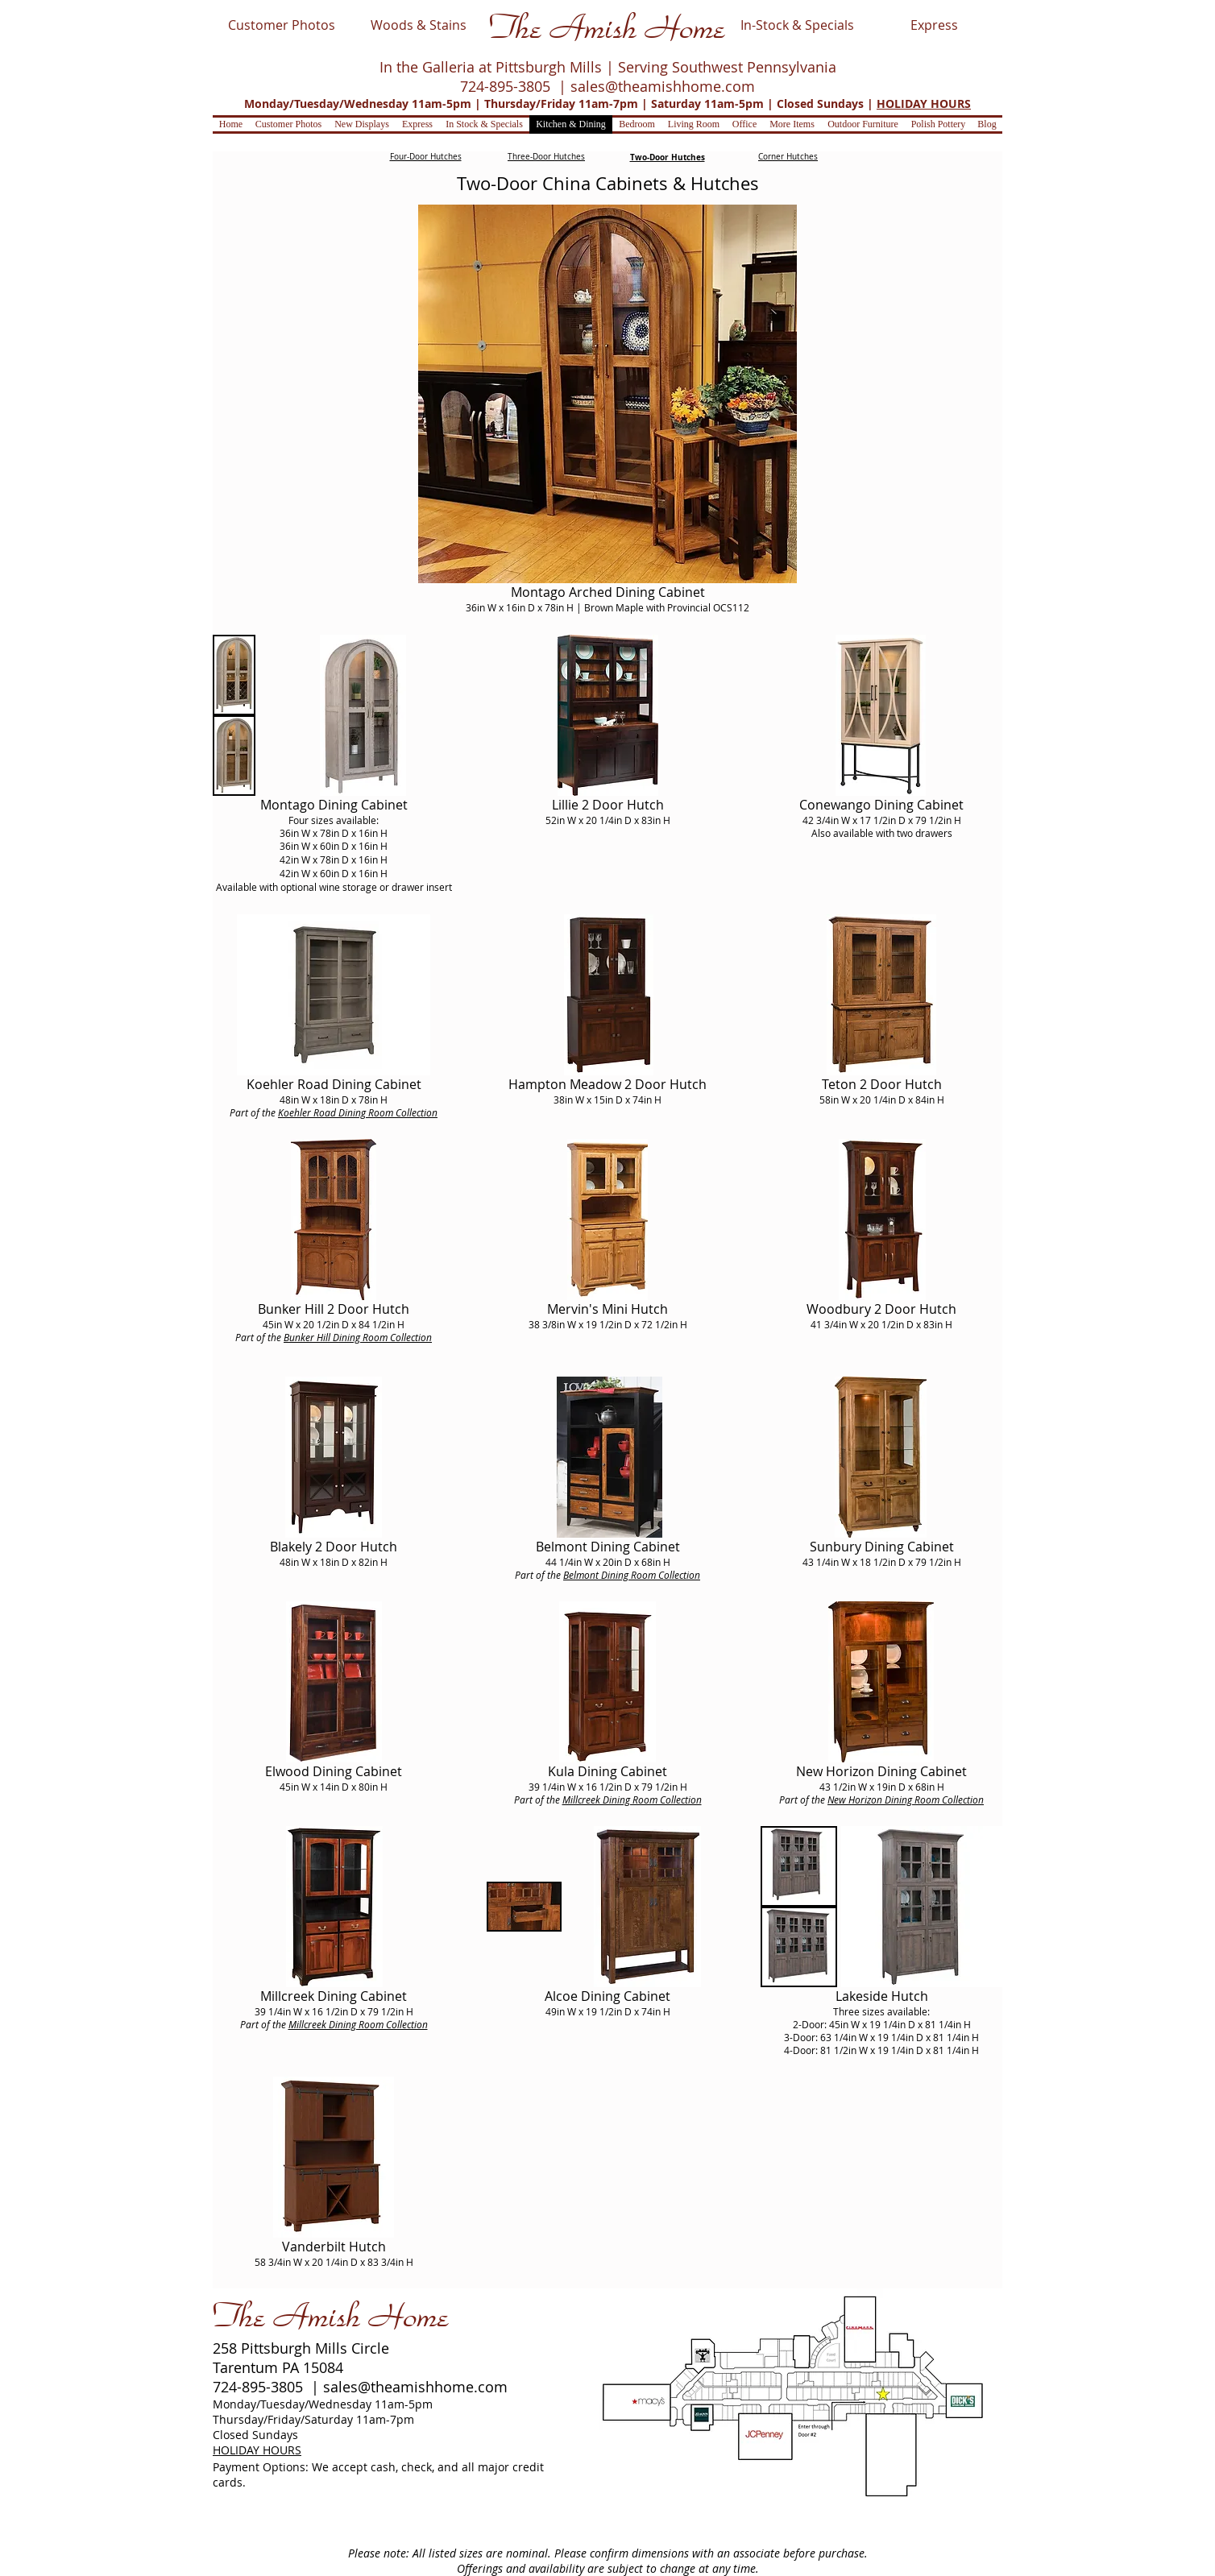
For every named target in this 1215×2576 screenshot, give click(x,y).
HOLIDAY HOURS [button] (924, 103)
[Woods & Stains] (418, 25)
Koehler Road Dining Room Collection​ (357, 1112)
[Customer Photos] (281, 25)
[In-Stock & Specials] (796, 25)
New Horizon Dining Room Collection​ (905, 1799)
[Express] (933, 25)
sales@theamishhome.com (662, 86)
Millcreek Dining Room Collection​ (632, 1799)
